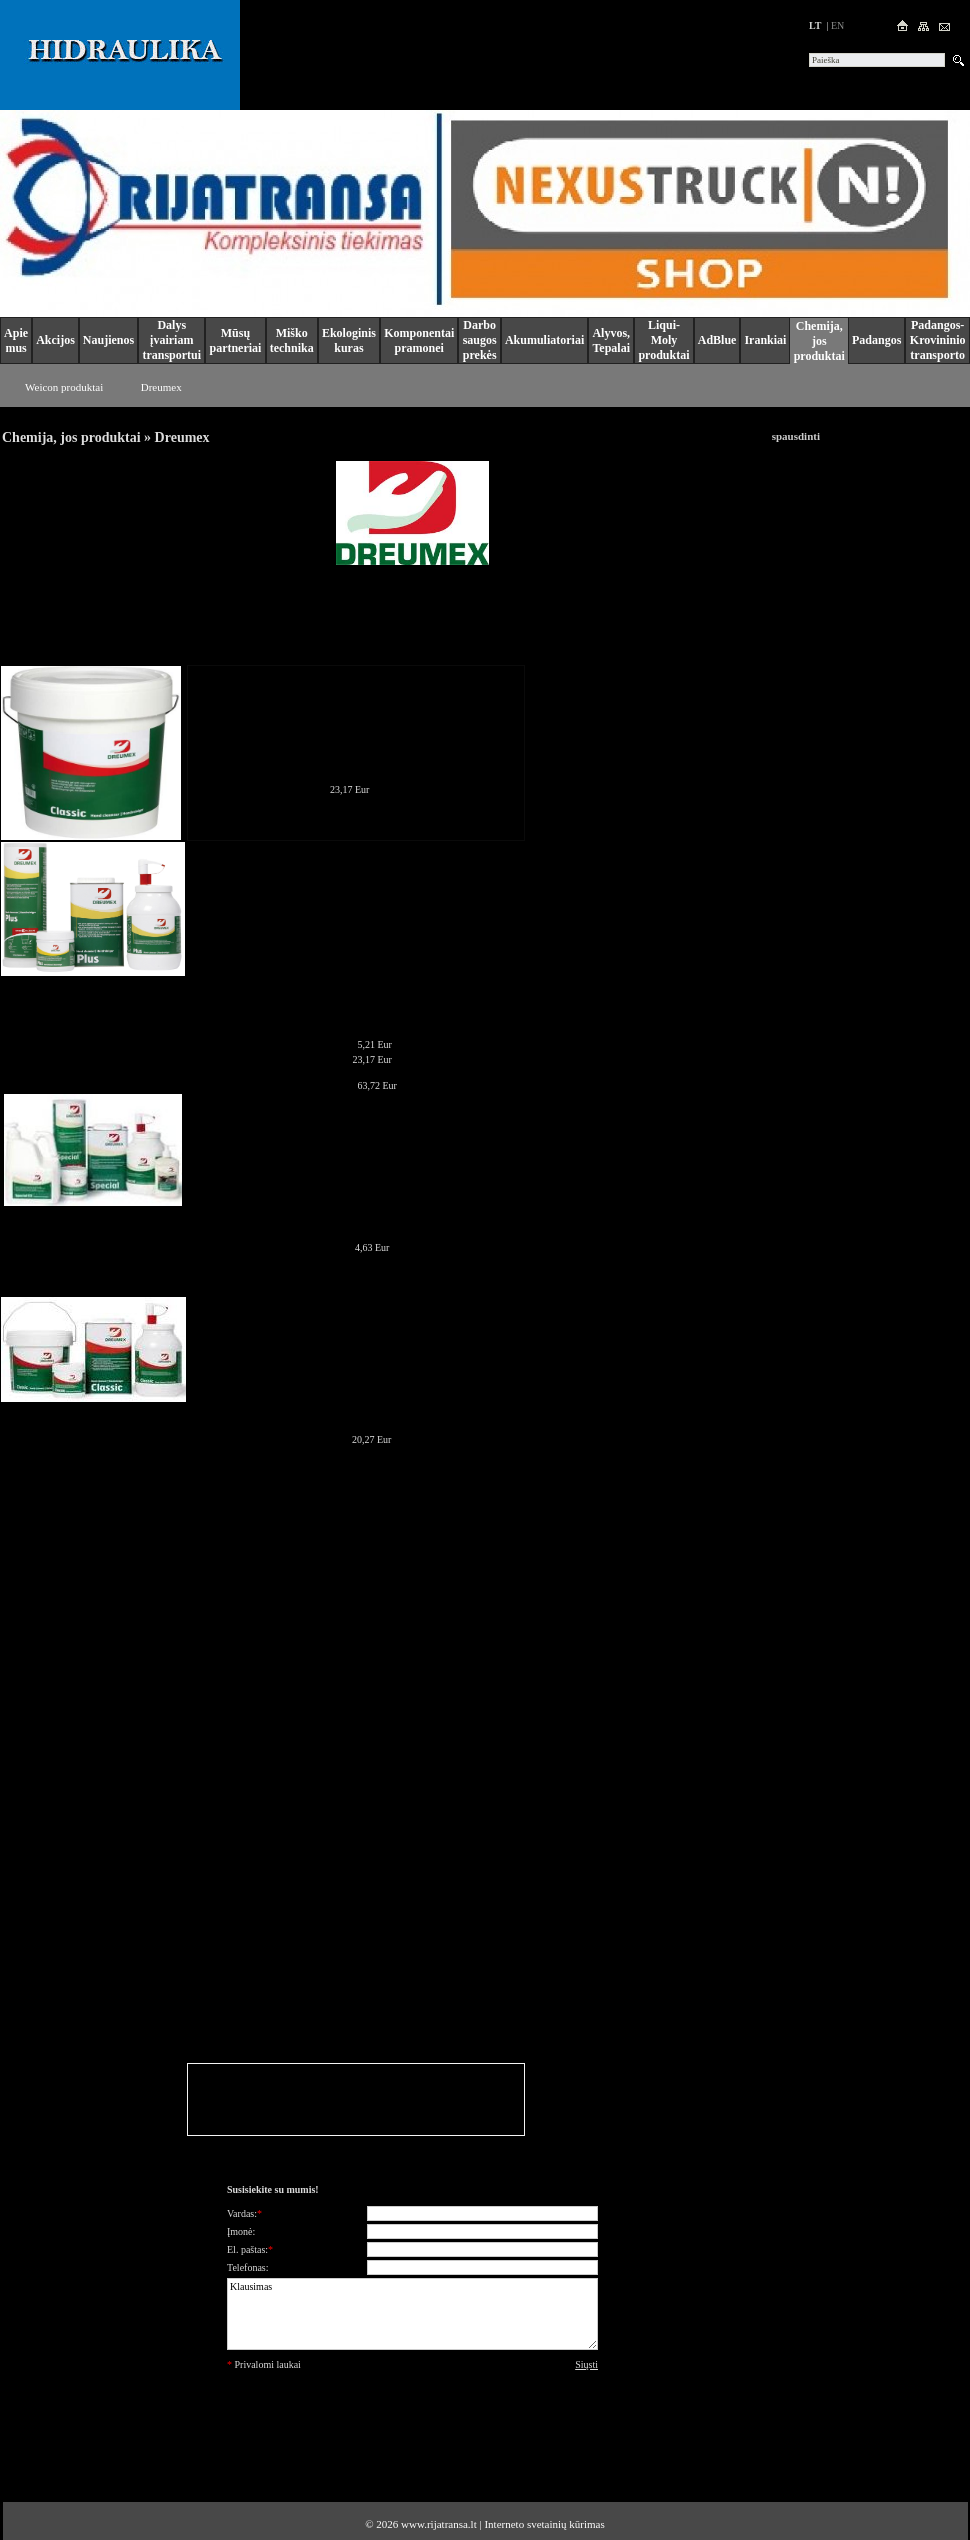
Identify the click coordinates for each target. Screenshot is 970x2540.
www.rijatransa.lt (439, 2524)
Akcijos (55, 340)
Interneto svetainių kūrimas (544, 2524)
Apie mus (16, 340)
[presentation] (413, 2419)
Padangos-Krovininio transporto (938, 340)
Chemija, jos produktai (819, 341)
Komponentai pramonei (419, 340)
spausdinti (796, 436)
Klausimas (412, 2314)
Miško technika (292, 340)
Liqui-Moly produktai (663, 340)
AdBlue (717, 340)
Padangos (876, 340)
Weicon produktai (64, 387)
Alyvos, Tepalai (611, 340)
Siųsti (586, 2364)
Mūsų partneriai (235, 340)
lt (815, 25)
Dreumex (161, 387)
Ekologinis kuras (349, 340)
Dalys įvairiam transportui (171, 340)
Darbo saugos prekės (480, 340)
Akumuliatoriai (544, 340)
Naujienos (108, 340)
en (837, 25)
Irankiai (765, 340)
